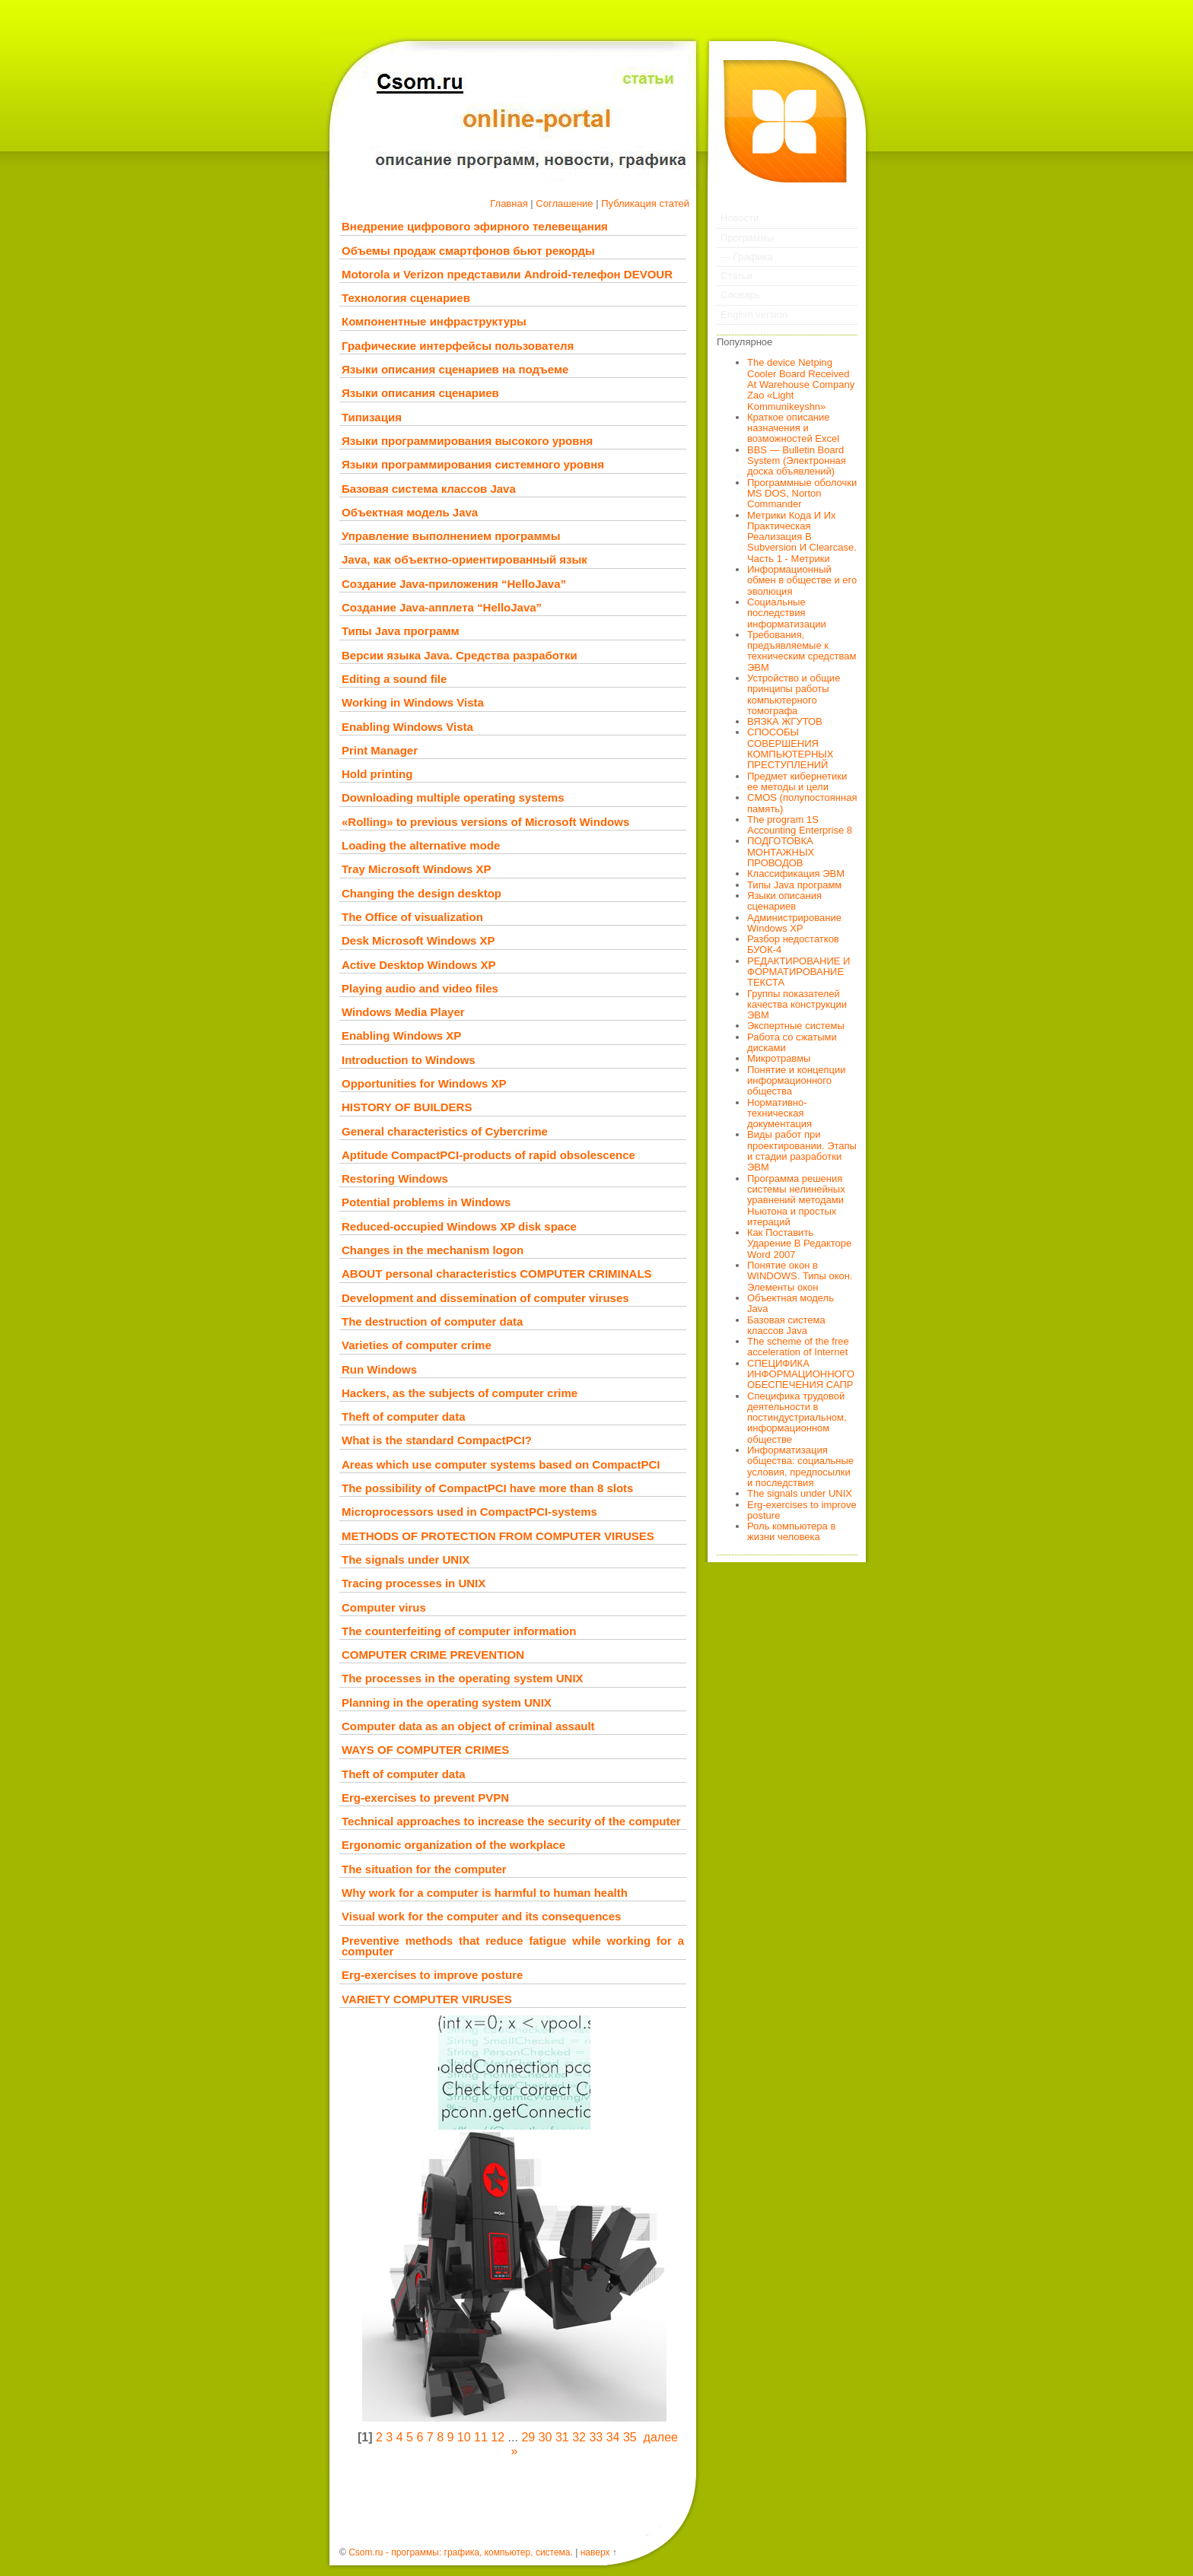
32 (579, 2437)
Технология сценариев (406, 297)
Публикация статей (645, 203)
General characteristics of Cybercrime (445, 1131)
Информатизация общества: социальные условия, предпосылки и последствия (800, 1466)
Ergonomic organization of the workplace (453, 1844)
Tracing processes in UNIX (413, 1583)
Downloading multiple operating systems (453, 797)
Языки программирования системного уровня (473, 464)
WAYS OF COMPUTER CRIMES (425, 1749)
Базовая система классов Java (429, 488)
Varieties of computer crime (417, 1345)
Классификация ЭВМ (796, 873)
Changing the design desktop (421, 893)
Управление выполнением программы (451, 535)
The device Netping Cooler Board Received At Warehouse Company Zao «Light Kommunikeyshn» (800, 384)
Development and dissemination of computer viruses (485, 1297)
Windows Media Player (403, 1011)
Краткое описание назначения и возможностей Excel (793, 428)
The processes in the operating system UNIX (463, 1678)
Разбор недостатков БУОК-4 (793, 944)
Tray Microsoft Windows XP (417, 868)
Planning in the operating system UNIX (447, 1702)
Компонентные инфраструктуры (434, 321)
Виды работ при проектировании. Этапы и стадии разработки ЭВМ (802, 1151)
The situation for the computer (424, 1869)
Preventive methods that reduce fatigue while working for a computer (513, 1946)
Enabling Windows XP (401, 1035)
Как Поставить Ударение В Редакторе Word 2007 (799, 1243)
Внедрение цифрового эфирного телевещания (475, 226)
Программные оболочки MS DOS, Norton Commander (802, 493)
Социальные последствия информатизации (786, 613)
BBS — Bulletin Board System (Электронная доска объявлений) (796, 461)
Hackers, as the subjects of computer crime (459, 1392)
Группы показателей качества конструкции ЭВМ (797, 1004)
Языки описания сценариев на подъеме (455, 369)
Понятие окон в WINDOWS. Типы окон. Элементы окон (800, 1276)
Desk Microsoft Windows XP (418, 940)
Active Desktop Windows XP (418, 964)
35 (630, 2437)
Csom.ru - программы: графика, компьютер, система (459, 2552)
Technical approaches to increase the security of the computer (511, 1821)
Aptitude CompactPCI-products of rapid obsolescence (488, 1154)
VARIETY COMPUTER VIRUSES (427, 1999)
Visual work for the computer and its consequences (481, 1916)
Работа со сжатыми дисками (792, 1042)
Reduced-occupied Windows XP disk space (459, 1226)
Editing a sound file (394, 678)
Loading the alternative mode (421, 845)
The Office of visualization (412, 916)
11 (481, 2437)
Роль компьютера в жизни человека (791, 1531)
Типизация (372, 417)
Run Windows (379, 1369)
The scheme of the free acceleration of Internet (798, 1347)
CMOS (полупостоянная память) (802, 803)
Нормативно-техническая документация (779, 1113)
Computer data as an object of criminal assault (468, 1726)
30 (545, 2437)
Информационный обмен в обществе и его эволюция (802, 580)
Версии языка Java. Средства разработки (459, 655)
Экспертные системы (796, 1025)
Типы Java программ (401, 630)
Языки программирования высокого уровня (467, 440)
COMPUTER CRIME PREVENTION (433, 1654)
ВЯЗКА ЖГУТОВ (784, 721)
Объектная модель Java (410, 512)
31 (562, 2437)
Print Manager (380, 750)
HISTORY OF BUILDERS (407, 1107)
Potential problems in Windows (426, 1202)
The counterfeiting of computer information (459, 1631)
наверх (595, 2552)
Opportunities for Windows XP (424, 1083)
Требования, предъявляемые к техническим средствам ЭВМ (801, 651)
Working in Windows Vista (413, 702)
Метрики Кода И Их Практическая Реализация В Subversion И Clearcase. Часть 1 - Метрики (802, 537)
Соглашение (564, 203)
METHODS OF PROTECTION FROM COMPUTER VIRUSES (498, 1535)
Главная (508, 203)
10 (464, 2437)
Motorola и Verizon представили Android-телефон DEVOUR (507, 274)
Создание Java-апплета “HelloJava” (442, 607)
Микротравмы (778, 1058)
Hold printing (377, 773)
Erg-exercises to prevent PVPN (425, 1797)
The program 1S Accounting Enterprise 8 (799, 825)
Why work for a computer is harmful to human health (485, 1892)
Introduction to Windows (409, 1059)
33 (596, 2437)
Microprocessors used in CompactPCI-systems (469, 1511)
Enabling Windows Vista (407, 726)
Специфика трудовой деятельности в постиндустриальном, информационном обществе (797, 1417)
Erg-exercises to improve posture (432, 1974)
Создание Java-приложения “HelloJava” (454, 583)
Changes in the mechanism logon (432, 1250)
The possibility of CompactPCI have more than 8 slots (487, 1488)
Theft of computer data (404, 1416)
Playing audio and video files (420, 988)
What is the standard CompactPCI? (437, 1440)
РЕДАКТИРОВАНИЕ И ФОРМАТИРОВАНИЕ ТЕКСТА (798, 972)
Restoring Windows (395, 1178)
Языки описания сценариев (420, 392)
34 (613, 2437)
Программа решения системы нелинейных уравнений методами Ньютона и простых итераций (796, 1200)
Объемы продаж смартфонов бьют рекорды (468, 250)
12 (497, 2437)
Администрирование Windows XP (794, 923)
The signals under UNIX (405, 1559)
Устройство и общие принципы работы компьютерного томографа (793, 694)
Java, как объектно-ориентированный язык (464, 559)
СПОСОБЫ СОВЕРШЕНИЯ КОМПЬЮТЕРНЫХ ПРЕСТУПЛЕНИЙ (790, 748)
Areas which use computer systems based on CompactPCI (501, 1464)
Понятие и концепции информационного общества (796, 1080)
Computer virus (384, 1607)
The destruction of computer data (432, 1321)
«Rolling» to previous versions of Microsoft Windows (485, 821)
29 (528, 2437)
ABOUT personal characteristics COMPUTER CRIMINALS (497, 1273)
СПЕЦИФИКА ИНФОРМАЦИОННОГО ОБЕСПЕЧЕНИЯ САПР (800, 1374)
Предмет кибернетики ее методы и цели (797, 781)
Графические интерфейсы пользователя (458, 345)
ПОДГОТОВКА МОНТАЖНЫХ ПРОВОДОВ (780, 852)
